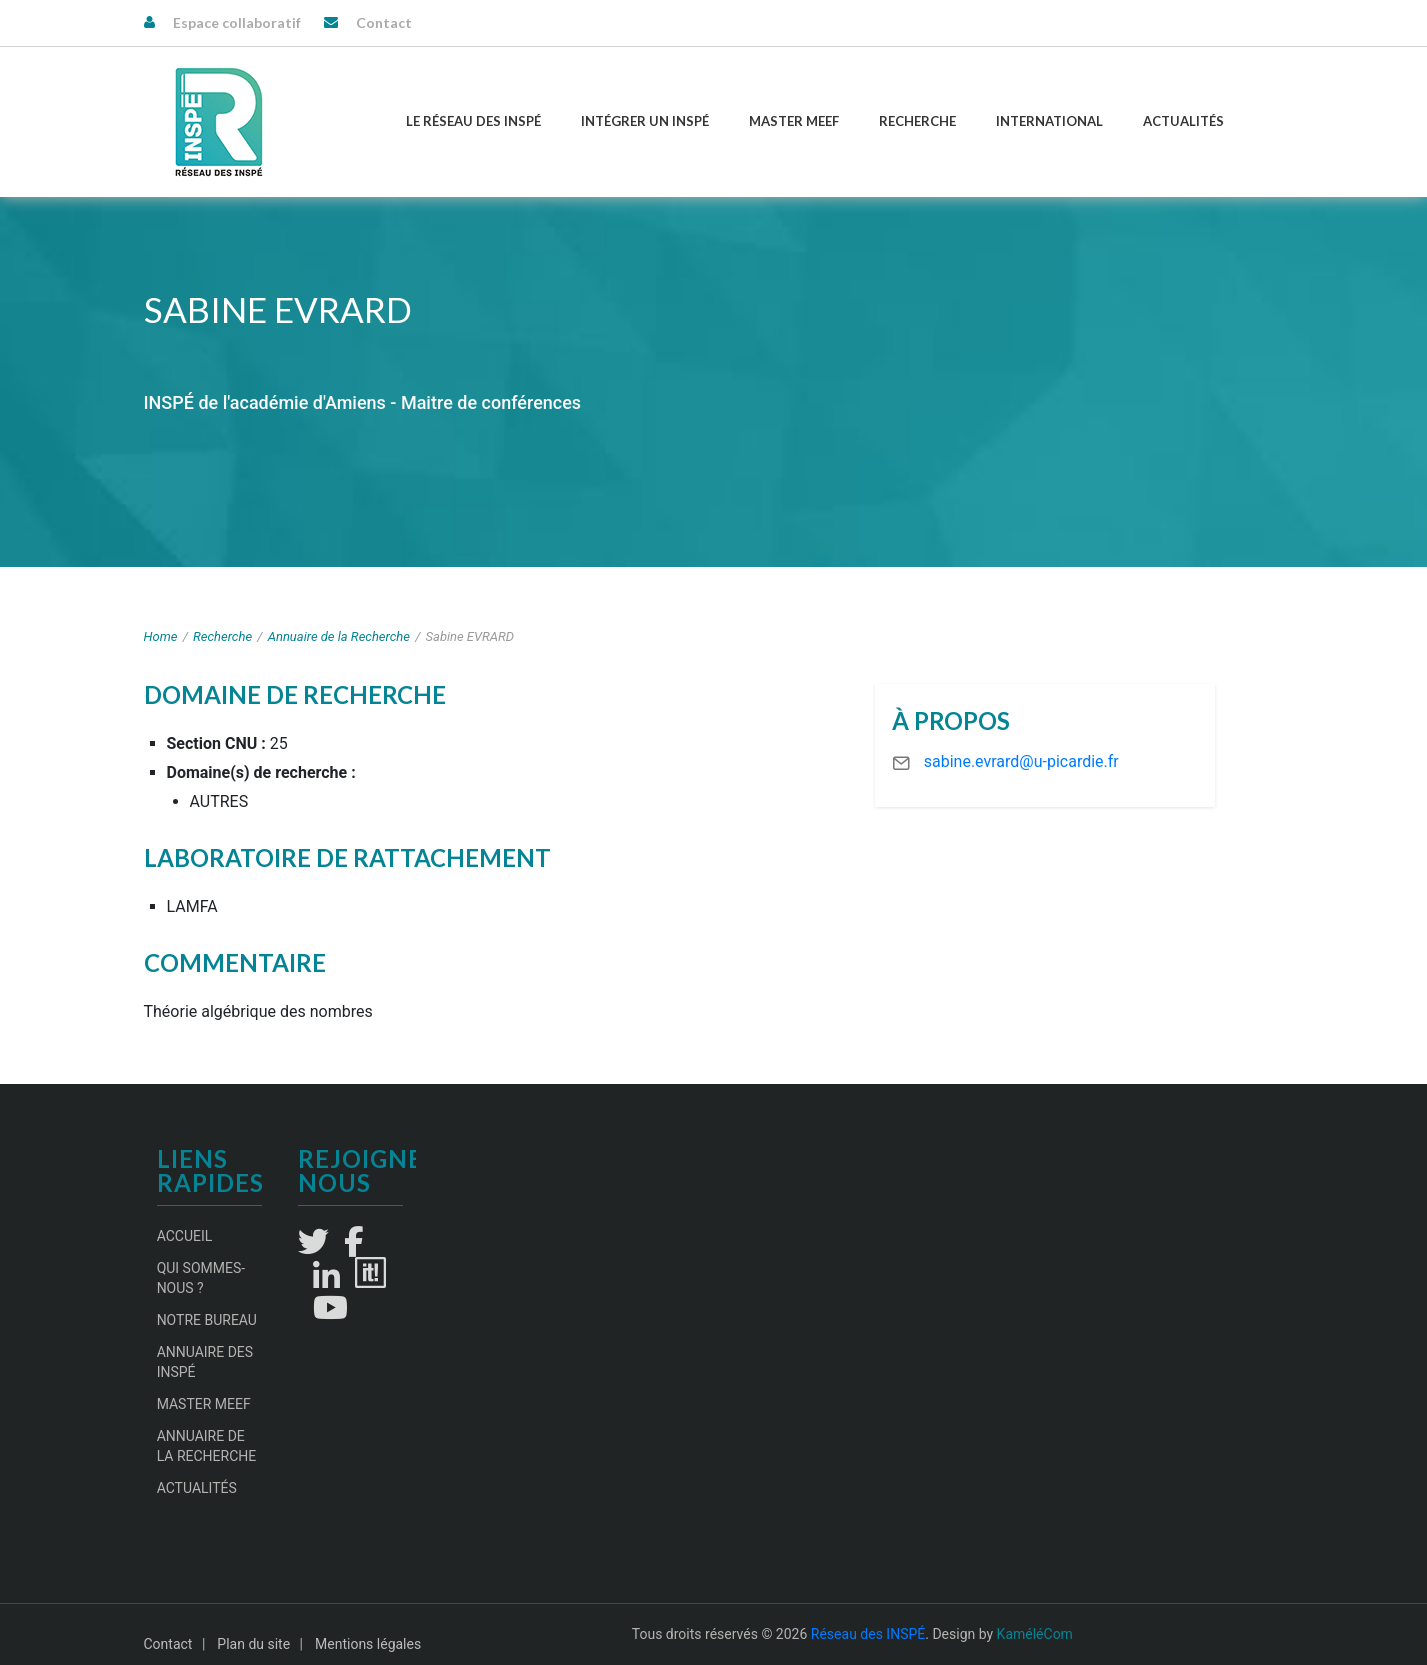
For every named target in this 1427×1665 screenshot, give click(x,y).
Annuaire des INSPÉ (205, 1362)
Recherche (917, 121)
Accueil (185, 1236)
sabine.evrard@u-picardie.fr (1021, 761)
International (1049, 121)
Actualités (1183, 121)
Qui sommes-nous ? (201, 1278)
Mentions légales (368, 1644)
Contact (384, 22)
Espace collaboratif (237, 22)
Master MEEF (794, 121)
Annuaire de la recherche (207, 1446)
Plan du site (253, 1644)
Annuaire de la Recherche (339, 636)
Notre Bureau (207, 1320)
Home (161, 636)
